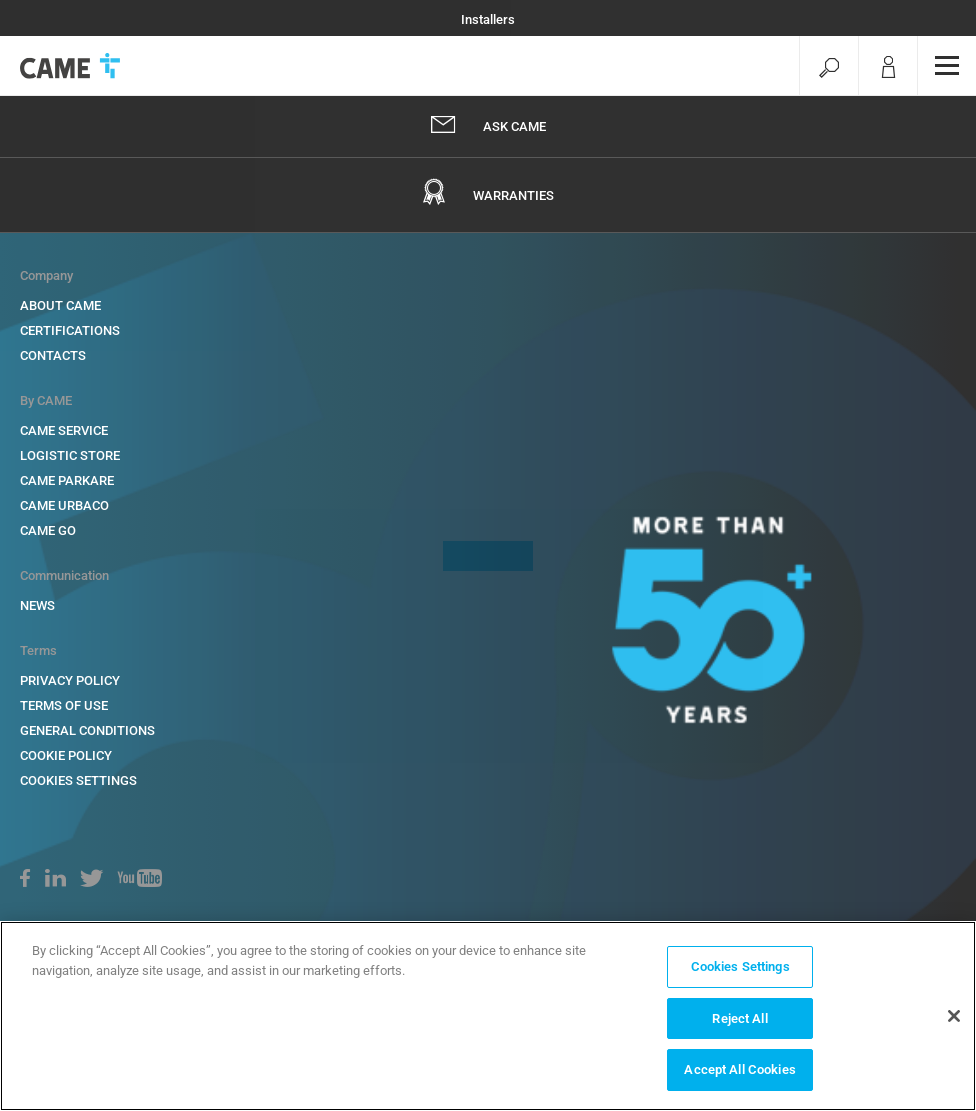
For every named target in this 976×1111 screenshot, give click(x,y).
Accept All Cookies (739, 1069)
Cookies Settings (740, 966)
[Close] (954, 1016)
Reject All (739, 1018)
